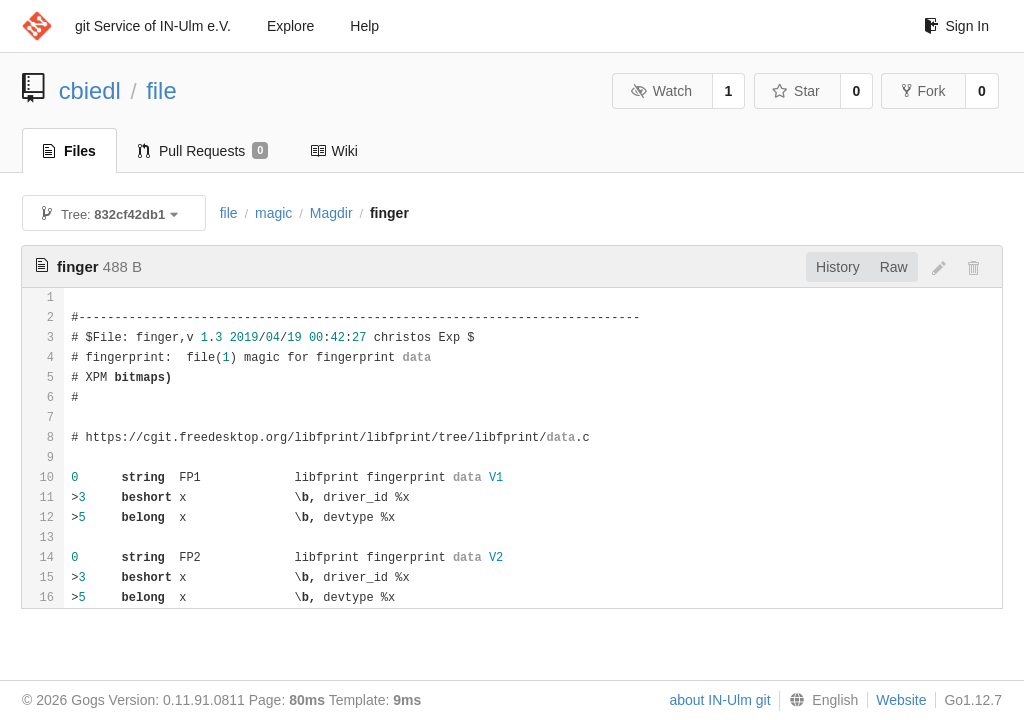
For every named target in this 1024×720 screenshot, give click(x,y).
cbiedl (90, 90)
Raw (894, 267)
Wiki (333, 151)
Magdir (331, 213)
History (838, 267)
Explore (290, 26)
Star (796, 91)
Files (69, 151)
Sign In (956, 26)
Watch (661, 91)
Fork (923, 91)
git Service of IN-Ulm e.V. (153, 26)
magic (273, 213)
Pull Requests (203, 151)
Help (364, 26)
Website (901, 700)
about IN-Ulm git (719, 700)
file (161, 90)
